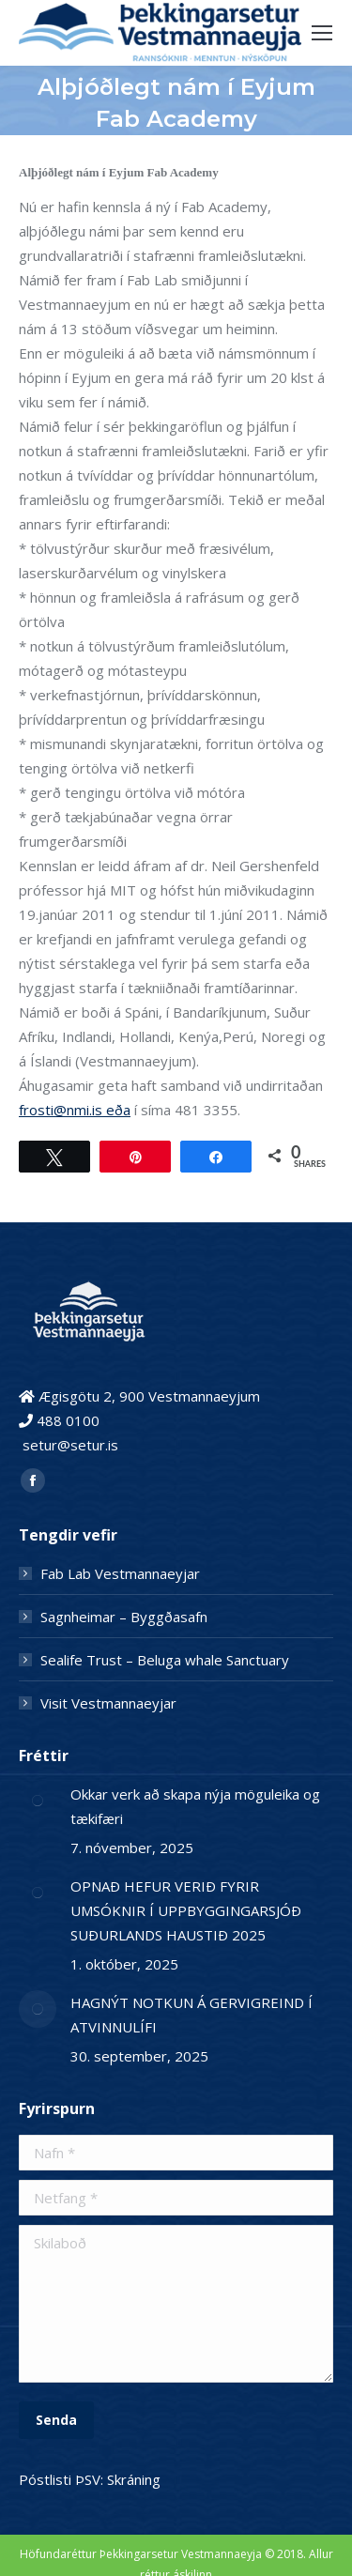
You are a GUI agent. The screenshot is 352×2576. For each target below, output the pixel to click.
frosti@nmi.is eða (74, 1109)
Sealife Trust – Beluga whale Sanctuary (164, 1659)
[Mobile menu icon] (322, 33)
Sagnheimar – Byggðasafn (123, 1616)
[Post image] (37, 1800)
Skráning (134, 2479)
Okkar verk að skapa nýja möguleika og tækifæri (195, 1806)
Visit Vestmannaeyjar (108, 1703)
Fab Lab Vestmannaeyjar (120, 1573)
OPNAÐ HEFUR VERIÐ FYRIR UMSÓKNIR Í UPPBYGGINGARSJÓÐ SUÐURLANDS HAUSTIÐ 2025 (185, 1910)
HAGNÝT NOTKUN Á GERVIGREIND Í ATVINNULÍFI (191, 2014)
